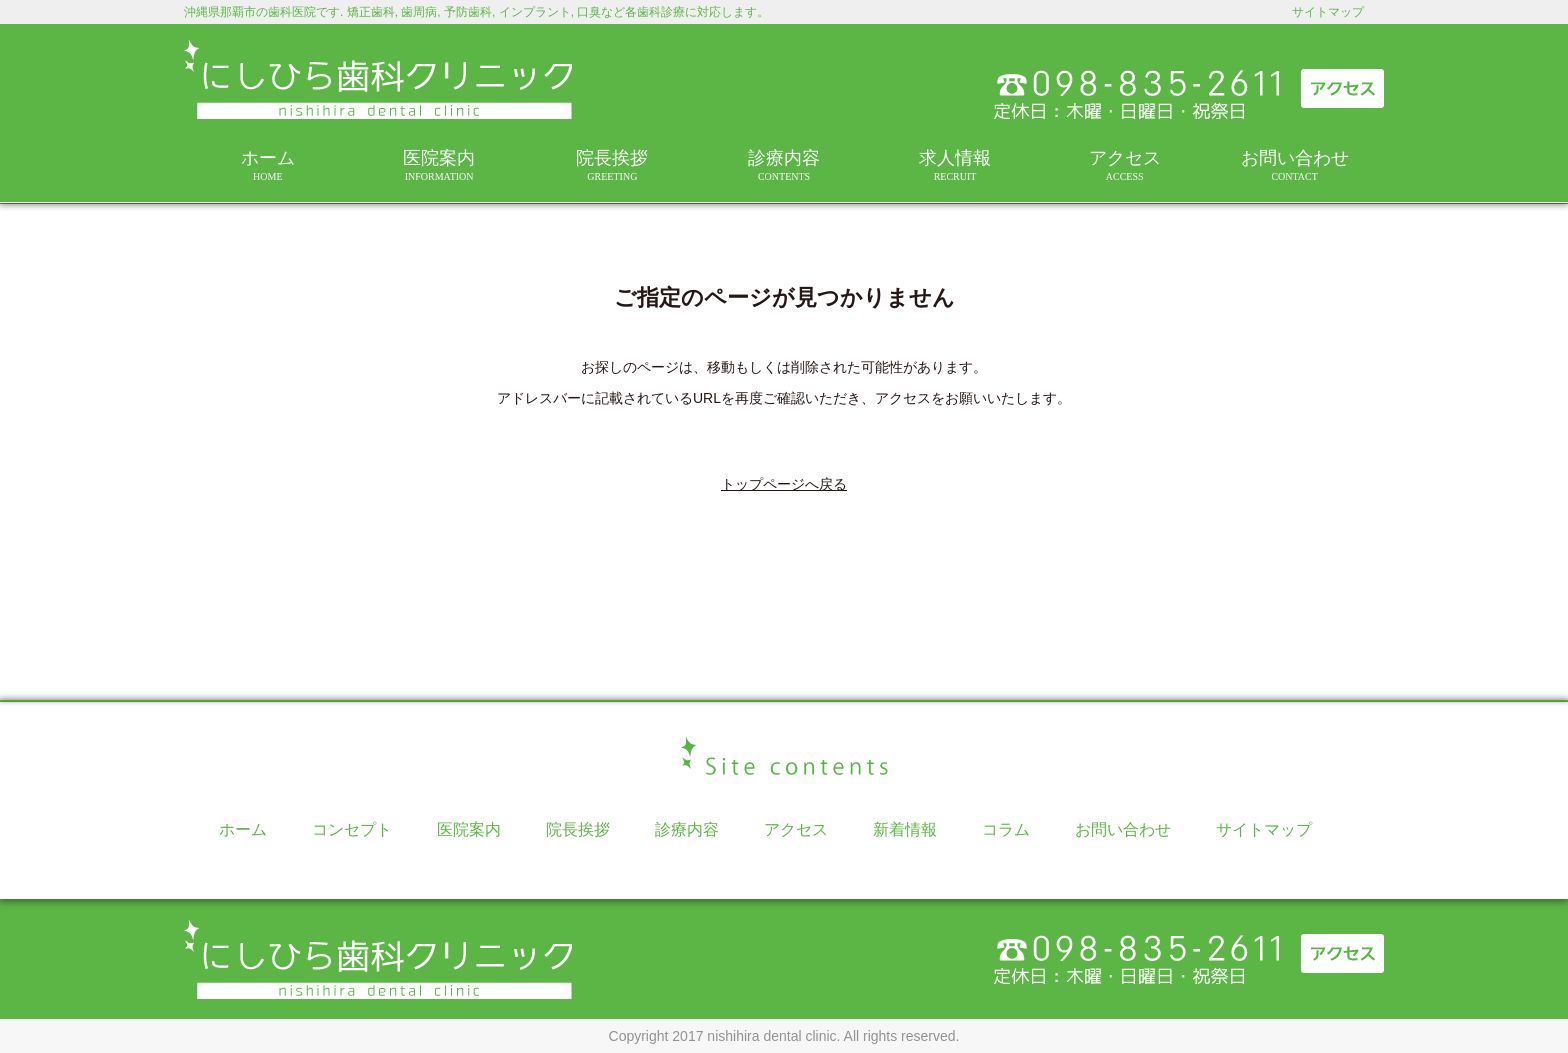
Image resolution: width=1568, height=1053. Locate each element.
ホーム (268, 165)
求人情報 (955, 165)
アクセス (1124, 165)
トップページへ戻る (784, 484)
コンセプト (352, 829)
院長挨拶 (612, 165)
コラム (1006, 829)
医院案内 (439, 165)
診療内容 (784, 165)
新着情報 (905, 829)
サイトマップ (1328, 12)
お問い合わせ (1294, 165)
